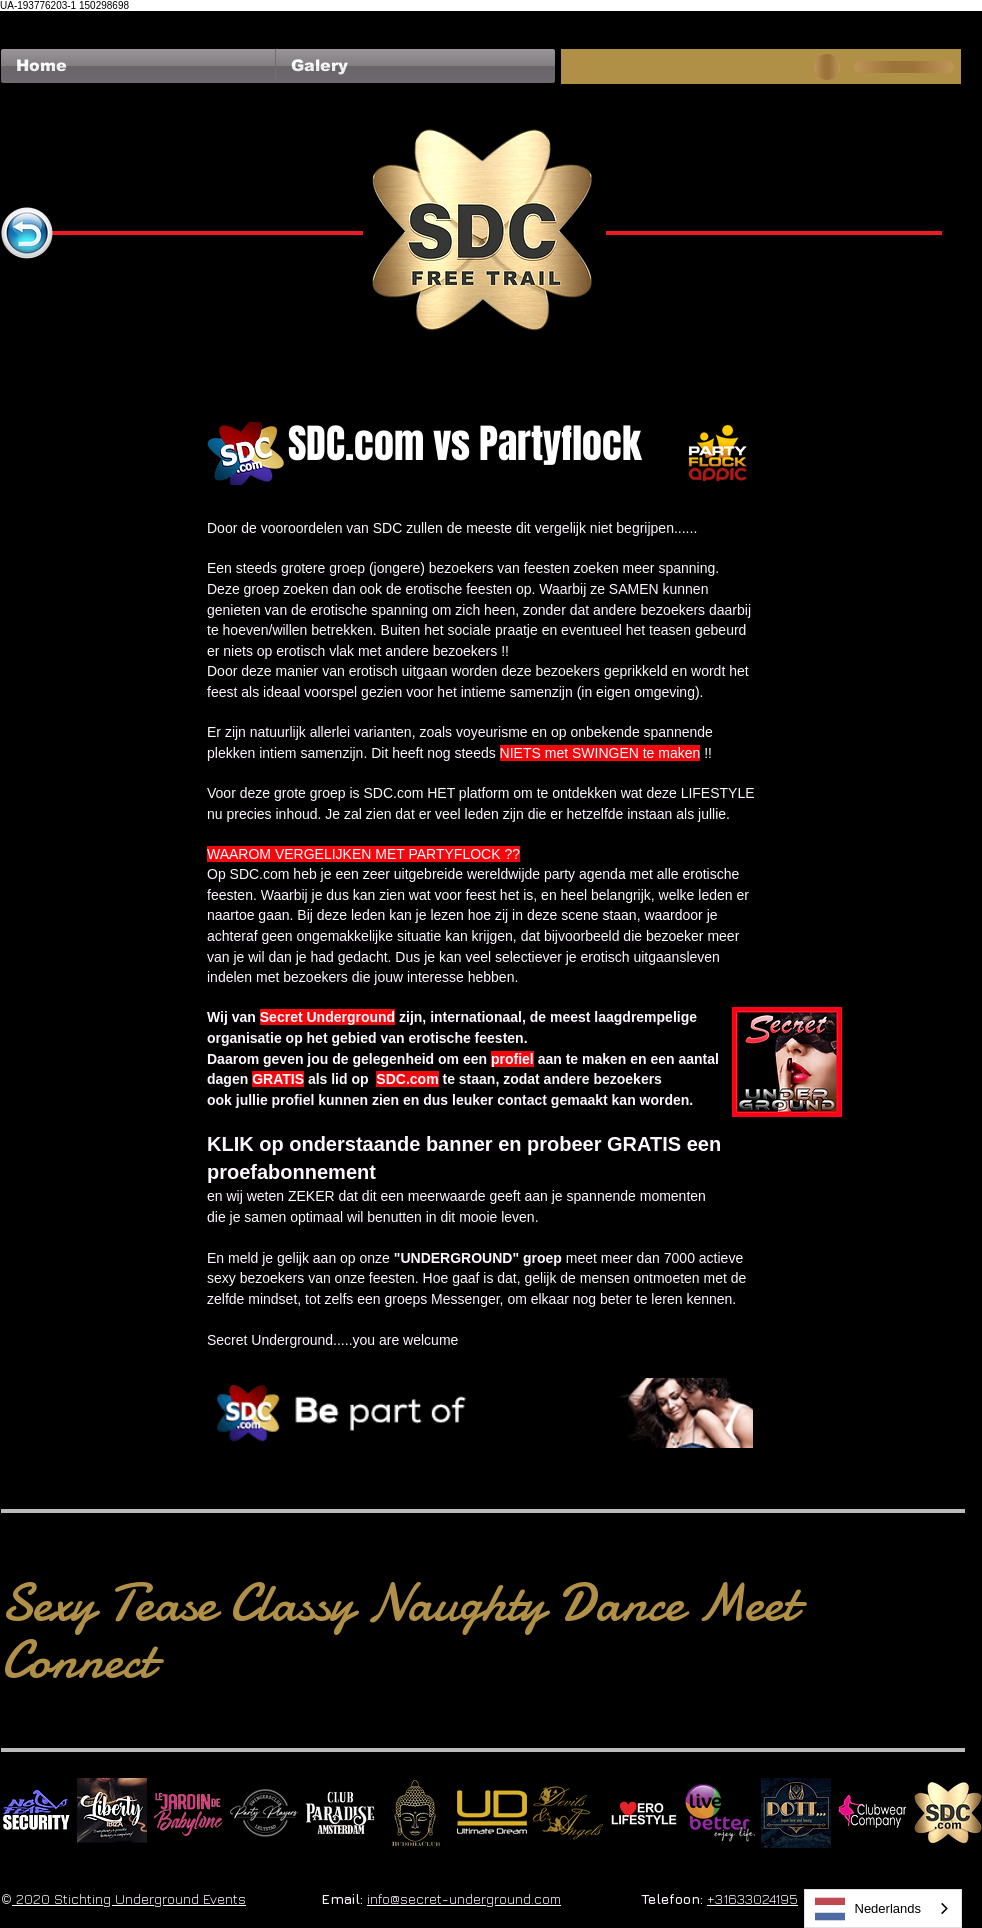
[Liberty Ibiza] (112, 1813)
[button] (415, 66)
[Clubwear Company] (872, 1813)
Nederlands (868, 1909)
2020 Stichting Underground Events (129, 1898)
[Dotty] (796, 1813)
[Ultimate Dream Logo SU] (492, 1813)
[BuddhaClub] (416, 1813)
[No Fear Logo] (36, 1813)
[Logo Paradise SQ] (340, 1813)
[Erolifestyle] (644, 1813)
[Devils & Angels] (568, 1813)
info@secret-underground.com (464, 1898)
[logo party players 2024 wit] (264, 1813)
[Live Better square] (720, 1813)
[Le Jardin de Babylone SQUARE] (188, 1813)
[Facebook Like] (39, 21)
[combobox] (883, 1908)
